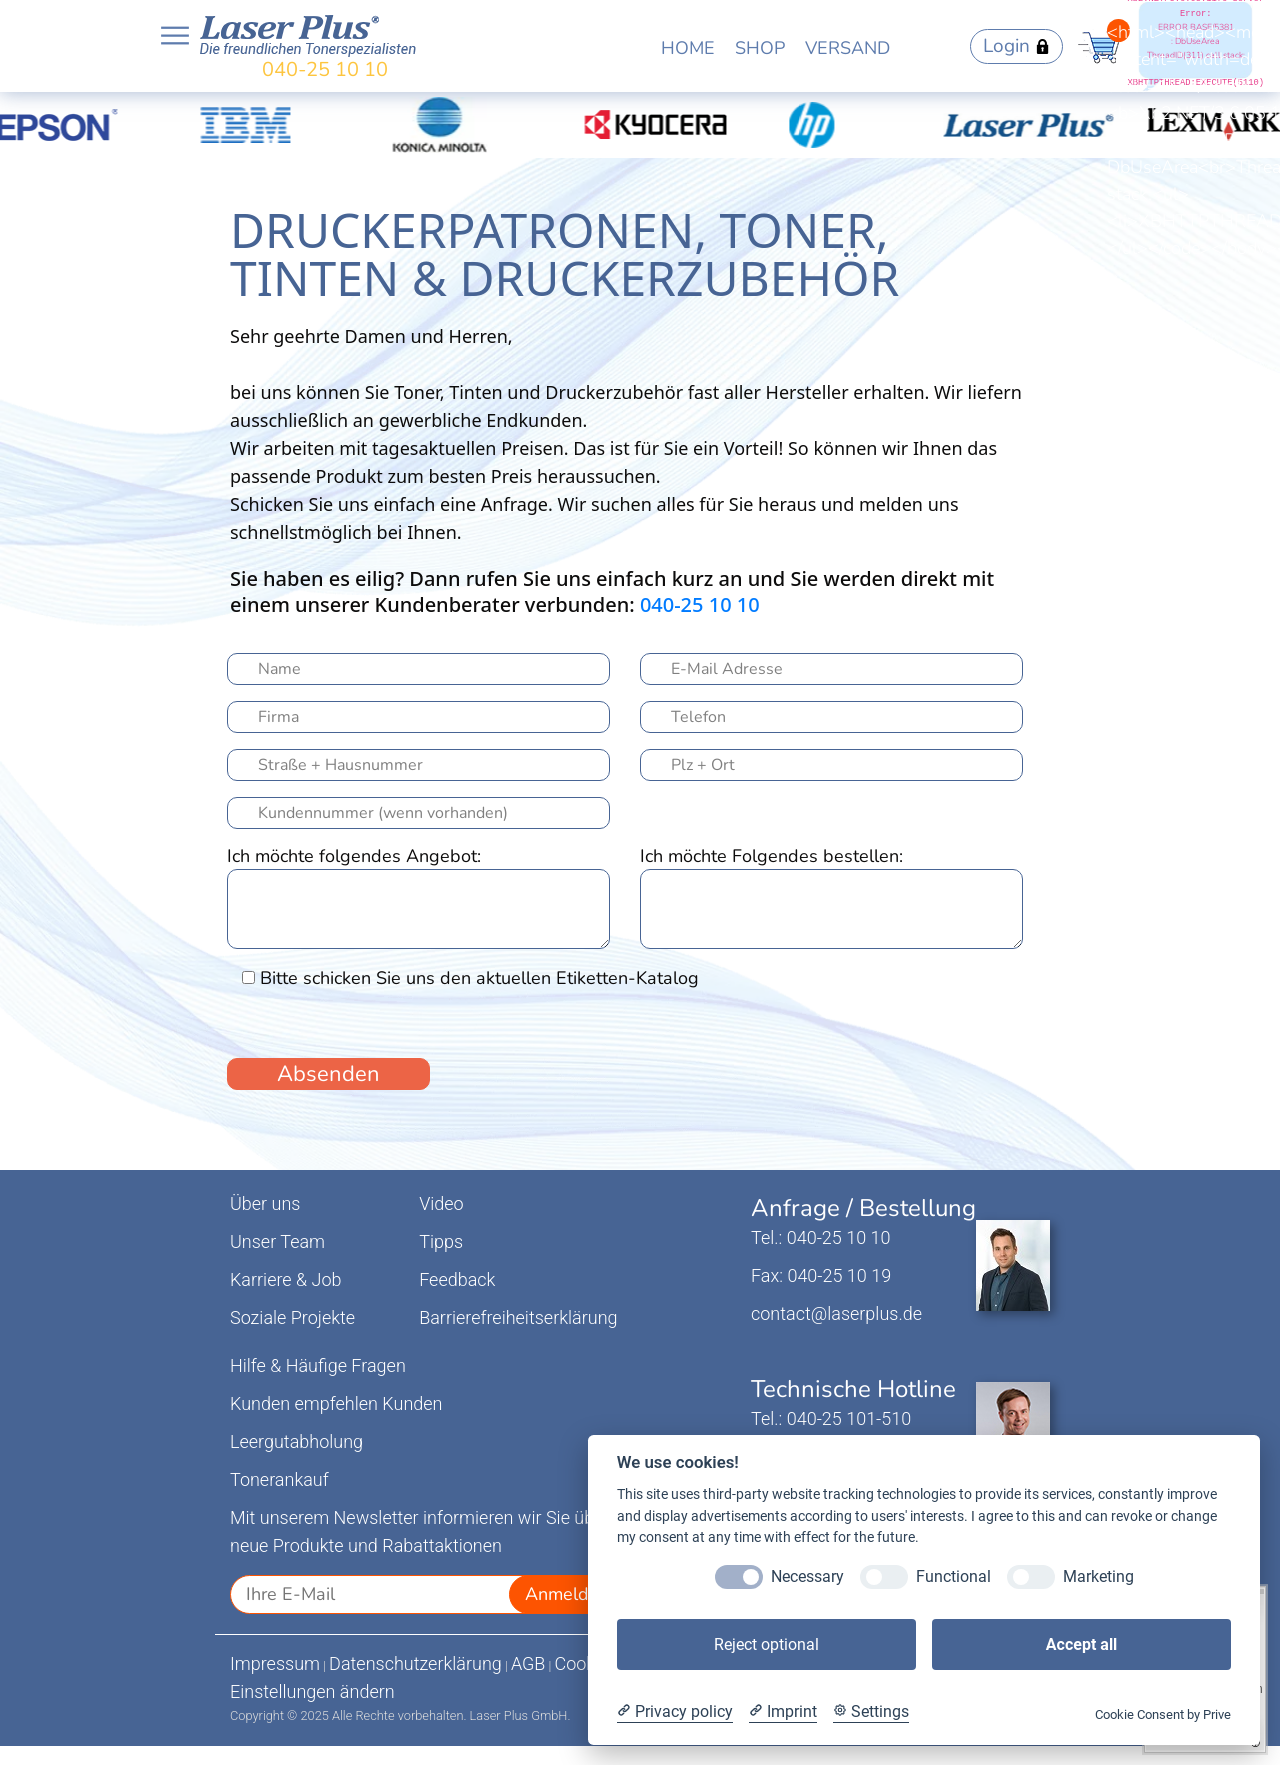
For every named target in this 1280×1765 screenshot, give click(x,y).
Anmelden (567, 1594)
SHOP (760, 48)
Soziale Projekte (292, 1317)
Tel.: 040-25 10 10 (820, 1237)
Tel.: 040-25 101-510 (831, 1418)
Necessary (807, 1576)
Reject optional (766, 1644)
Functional (953, 1576)
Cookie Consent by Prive (1163, 1714)
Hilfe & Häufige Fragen (318, 1365)
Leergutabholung (296, 1441)
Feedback (457, 1279)
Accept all (1081, 1644)
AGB (528, 1663)
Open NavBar (175, 36)
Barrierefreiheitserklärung (518, 1317)
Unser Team (277, 1241)
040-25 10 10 (325, 69)
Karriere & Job (285, 1279)
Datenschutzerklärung (415, 1663)
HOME (688, 48)
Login (1016, 46)
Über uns (265, 1203)
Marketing (1098, 1576)
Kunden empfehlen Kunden (336, 1403)
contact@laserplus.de (836, 1313)
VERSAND (847, 48)
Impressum (275, 1663)
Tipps (441, 1241)
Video (441, 1203)
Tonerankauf (279, 1479)
